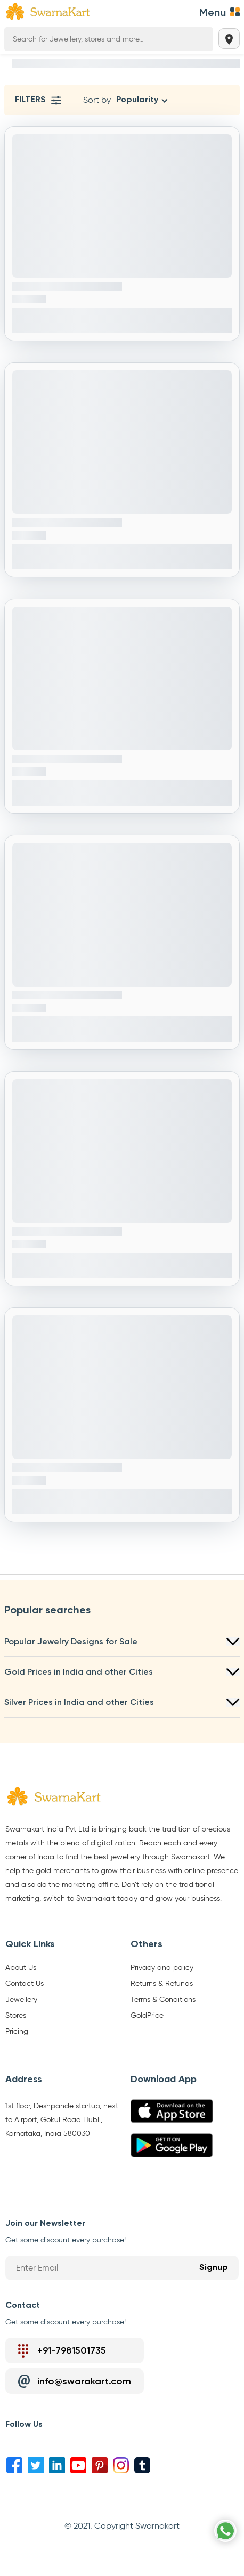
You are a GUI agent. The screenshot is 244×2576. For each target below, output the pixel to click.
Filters (38, 100)
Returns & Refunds (162, 1983)
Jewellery (21, 1999)
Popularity (137, 100)
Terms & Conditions (163, 1999)
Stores (15, 2015)
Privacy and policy (162, 1968)
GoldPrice (147, 2015)
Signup (213, 2268)
